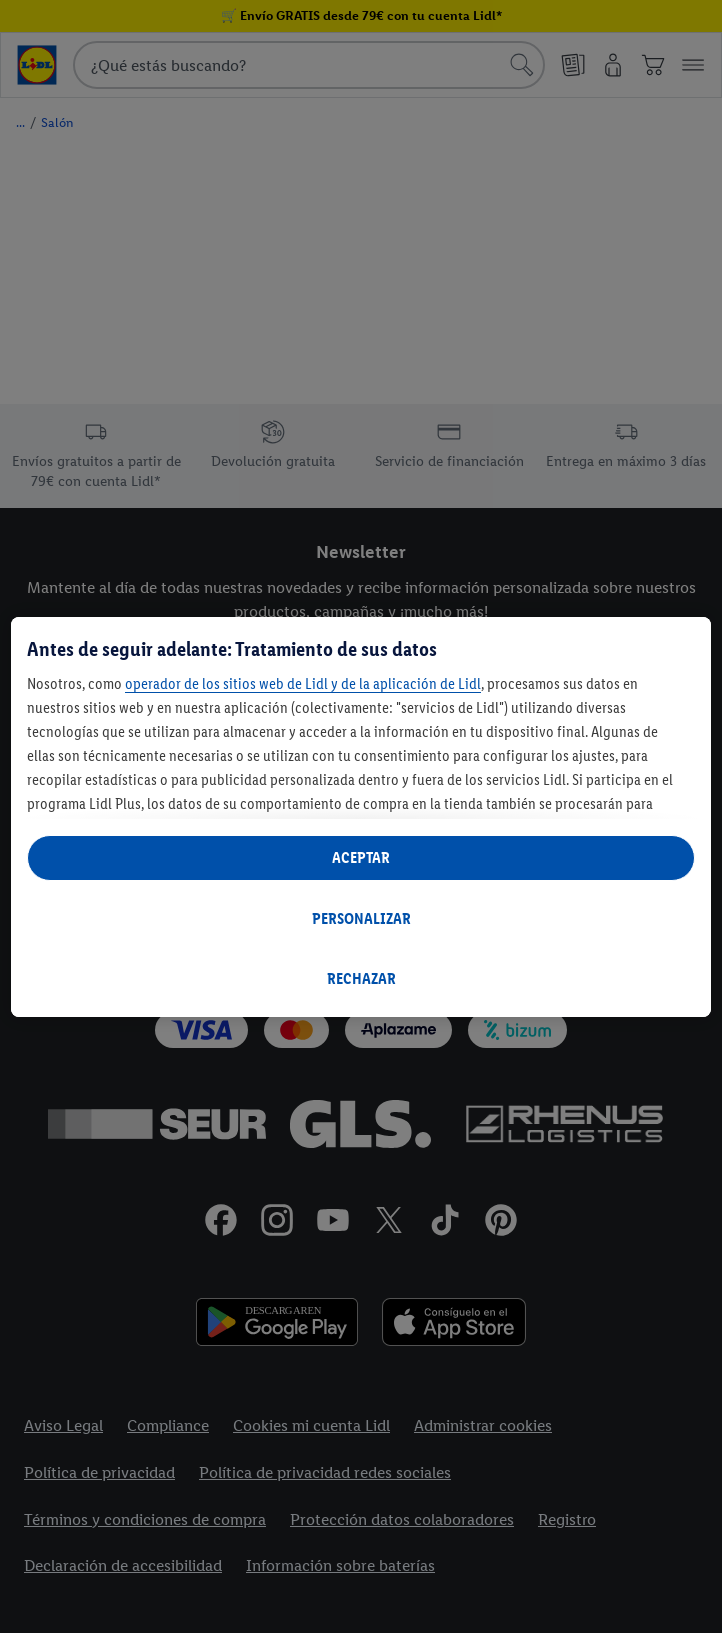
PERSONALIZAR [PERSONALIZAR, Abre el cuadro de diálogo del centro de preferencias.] (361, 918)
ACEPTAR (361, 857)
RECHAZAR (361, 978)
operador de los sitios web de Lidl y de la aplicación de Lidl (303, 683)
